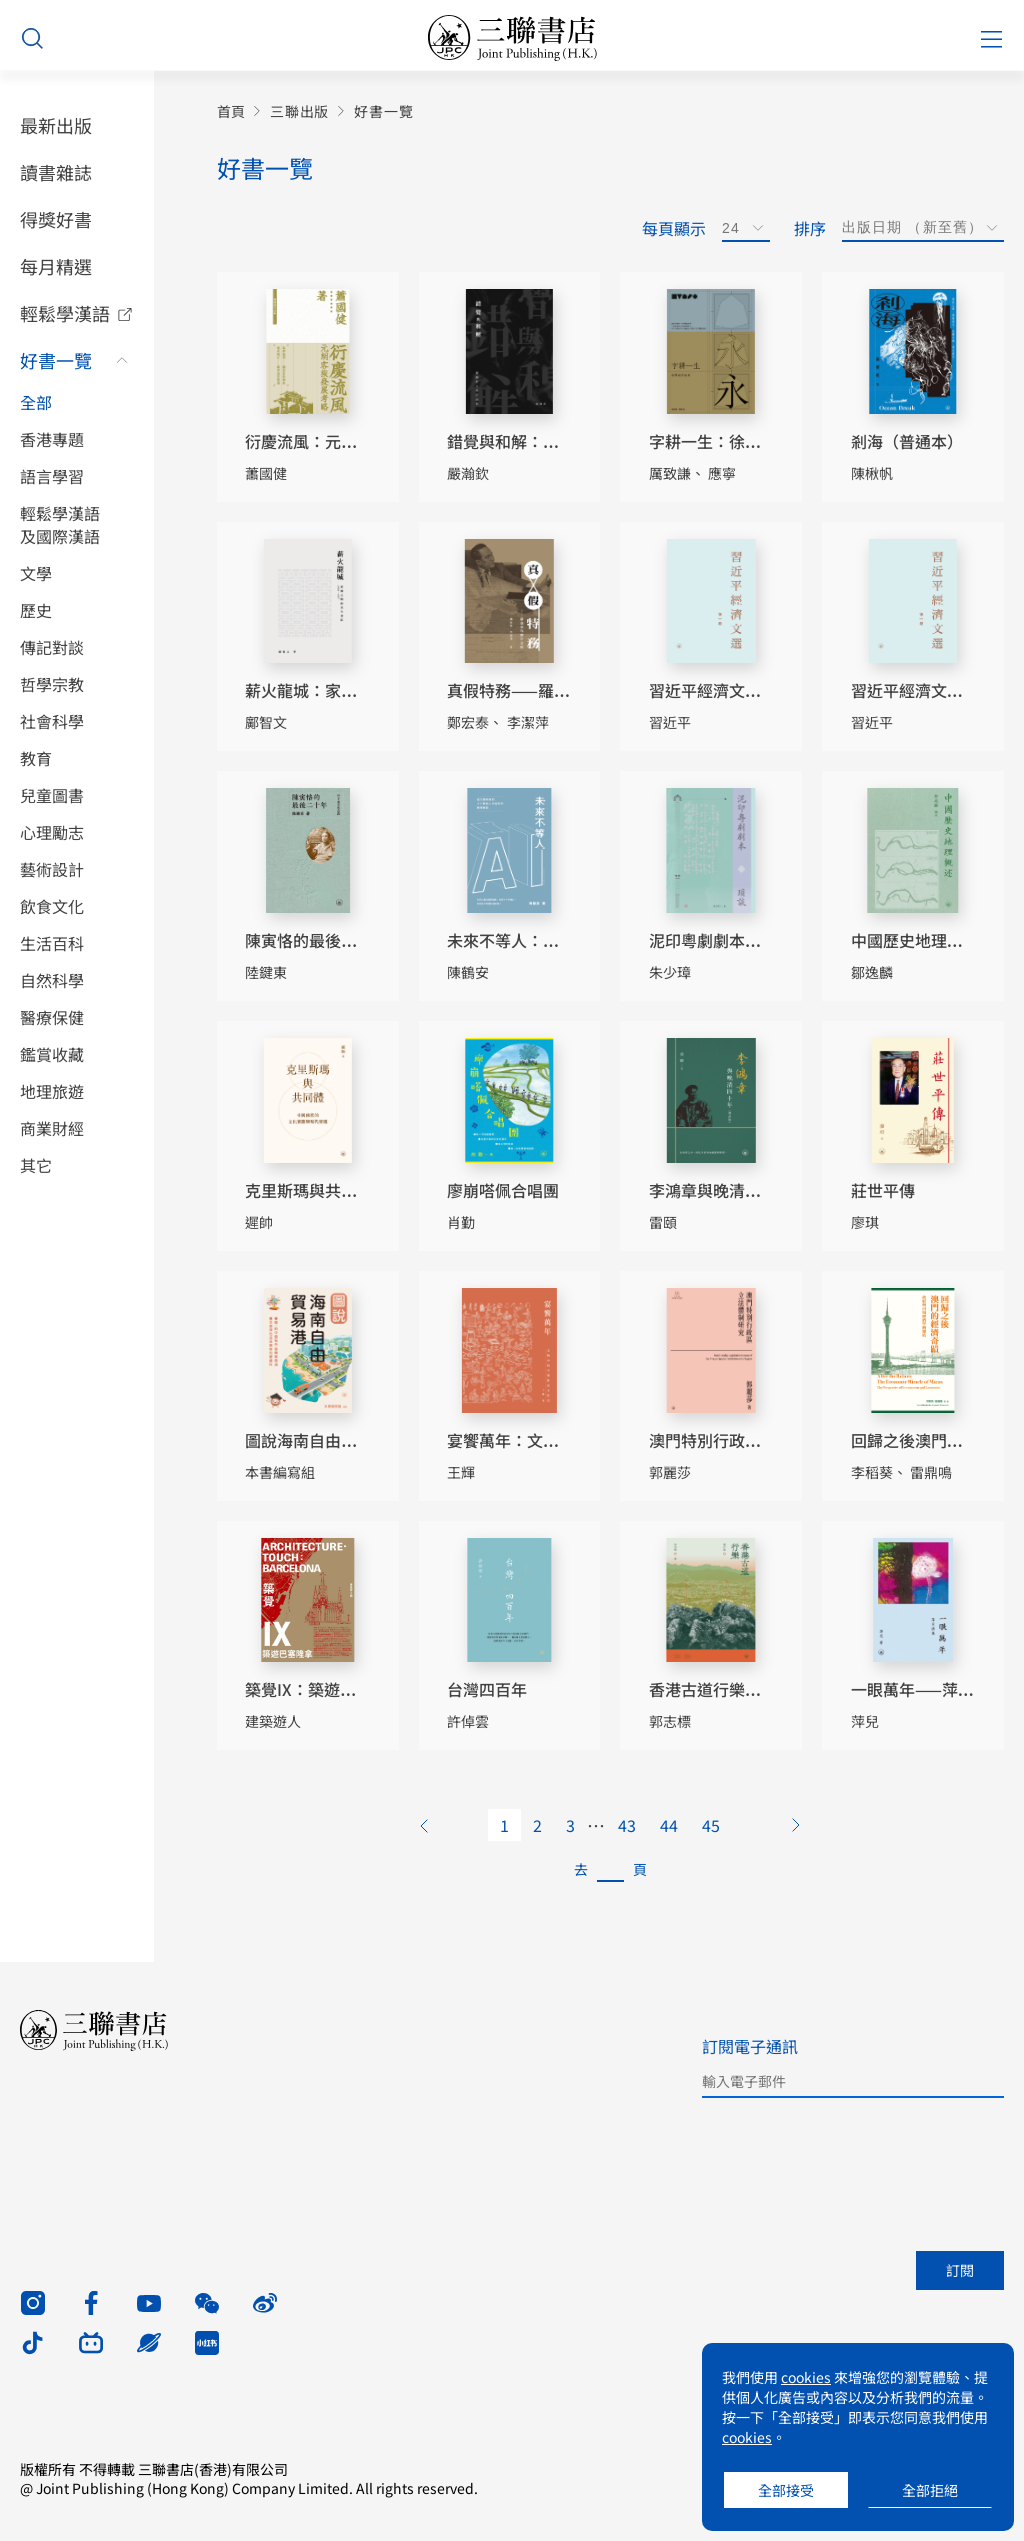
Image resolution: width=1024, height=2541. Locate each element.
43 (627, 1825)
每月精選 (56, 266)
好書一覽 (56, 360)
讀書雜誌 (56, 172)
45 (711, 1825)
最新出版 (56, 125)
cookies (806, 2377)
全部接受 (786, 2490)
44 (669, 1825)
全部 (36, 402)
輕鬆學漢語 (65, 313)
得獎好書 (56, 219)
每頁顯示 (674, 228)
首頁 (231, 111)
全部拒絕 (930, 2490)
